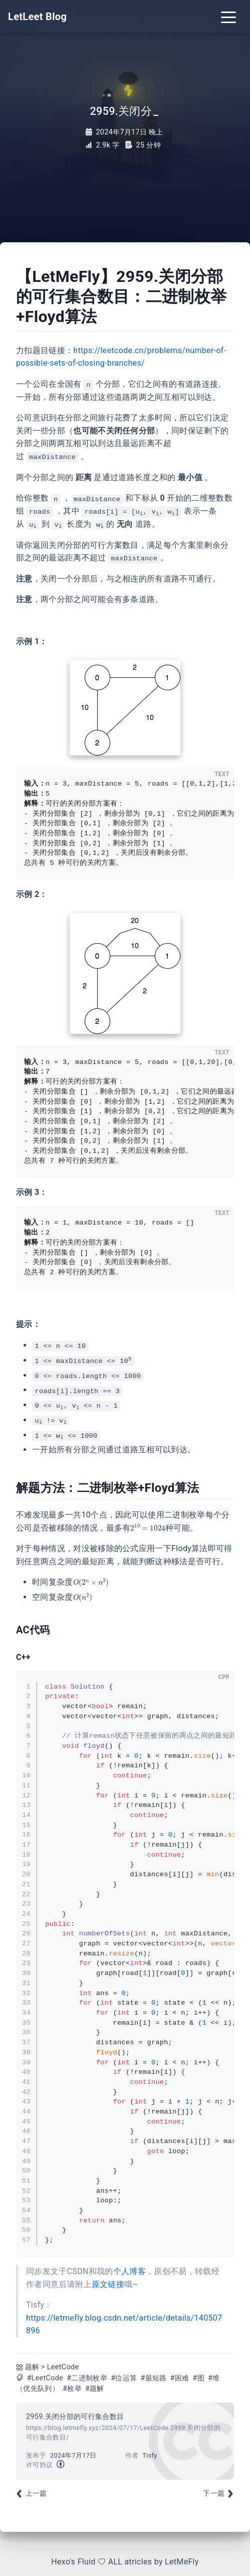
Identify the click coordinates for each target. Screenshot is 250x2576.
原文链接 (108, 2284)
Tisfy (149, 2455)
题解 (32, 2367)
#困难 (179, 2378)
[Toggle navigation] (228, 17)
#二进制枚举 (87, 2378)
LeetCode (63, 2367)
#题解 (94, 2388)
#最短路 (153, 2378)
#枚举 (72, 2388)
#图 (199, 2378)
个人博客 (129, 2271)
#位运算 (124, 2378)
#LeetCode (45, 2378)
